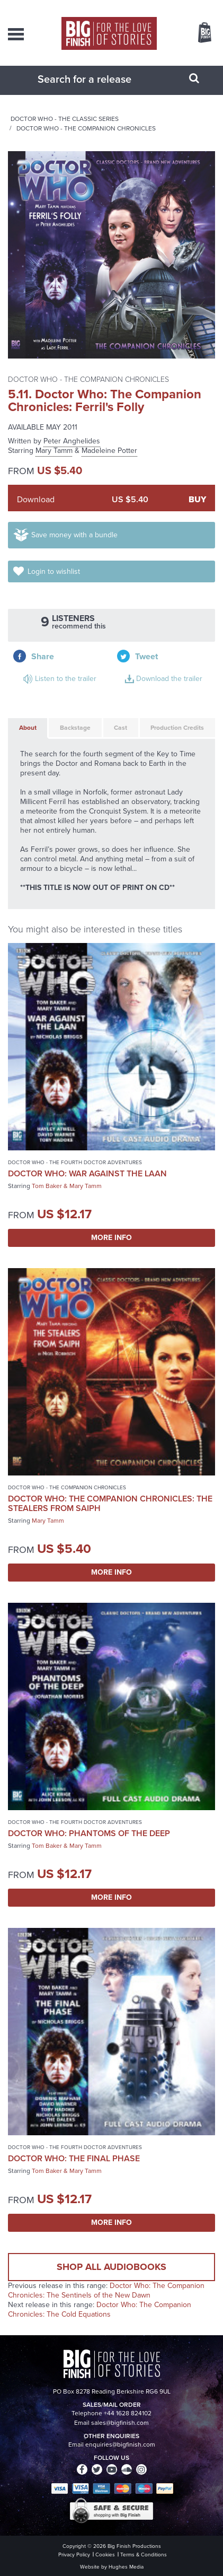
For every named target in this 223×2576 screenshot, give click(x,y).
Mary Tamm (54, 450)
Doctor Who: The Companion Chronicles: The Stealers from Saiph (110, 1503)
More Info (111, 1237)
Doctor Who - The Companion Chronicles (86, 128)
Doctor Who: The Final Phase (74, 2158)
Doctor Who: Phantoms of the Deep (89, 1833)
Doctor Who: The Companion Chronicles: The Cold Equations (99, 2309)
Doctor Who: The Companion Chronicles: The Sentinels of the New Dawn (106, 2290)
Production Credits (177, 727)
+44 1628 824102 (127, 2413)
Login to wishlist (54, 571)
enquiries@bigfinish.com (120, 2444)
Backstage (75, 727)
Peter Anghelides (71, 441)
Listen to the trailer (65, 678)
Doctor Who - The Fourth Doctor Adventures (75, 1162)
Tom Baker (47, 1186)
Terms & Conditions (143, 2554)
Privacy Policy (74, 2554)
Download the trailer (169, 678)
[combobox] (98, 79)
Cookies (105, 2554)
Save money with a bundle (74, 534)
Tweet (146, 656)
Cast (120, 727)
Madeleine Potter (109, 450)
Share (42, 656)
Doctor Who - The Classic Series (65, 119)
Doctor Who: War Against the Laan (87, 1173)
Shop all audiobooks (111, 2267)
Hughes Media (126, 2567)
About (28, 727)
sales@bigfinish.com (120, 2422)
